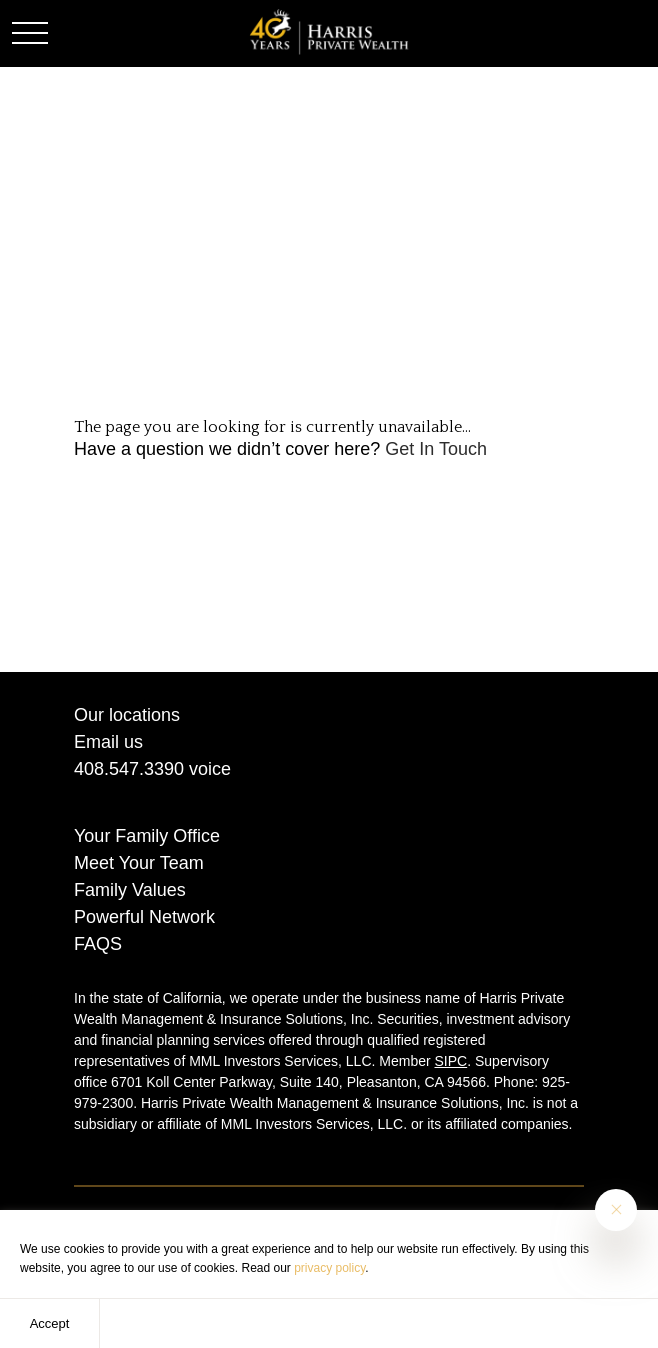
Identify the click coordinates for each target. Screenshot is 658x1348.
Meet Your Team (139, 863)
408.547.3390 (129, 769)
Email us (108, 742)
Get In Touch (436, 449)
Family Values (130, 890)
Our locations (127, 715)
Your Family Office (147, 836)
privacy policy (329, 1268)
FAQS (98, 944)
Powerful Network (144, 917)
